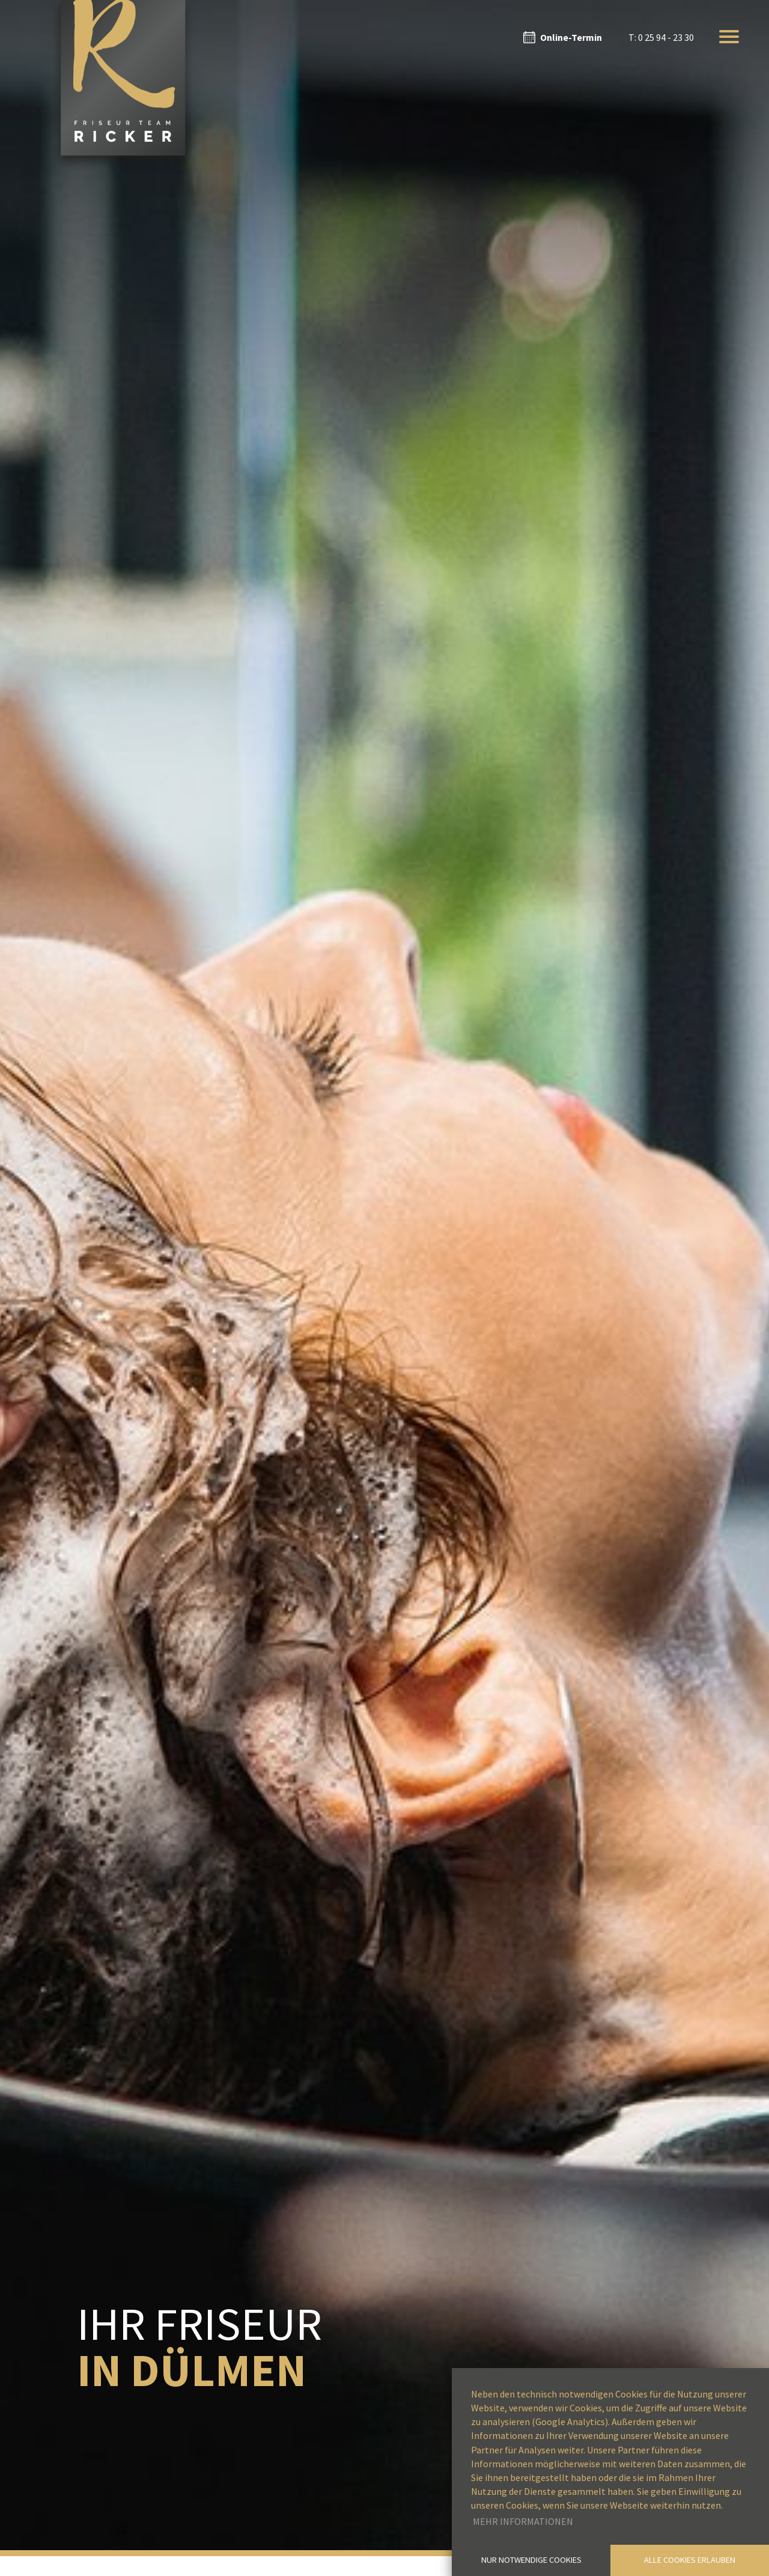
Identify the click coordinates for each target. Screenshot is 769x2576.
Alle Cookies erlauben (689, 2559)
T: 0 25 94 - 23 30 (661, 37)
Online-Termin (571, 37)
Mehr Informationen (523, 2521)
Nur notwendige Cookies (531, 2559)
